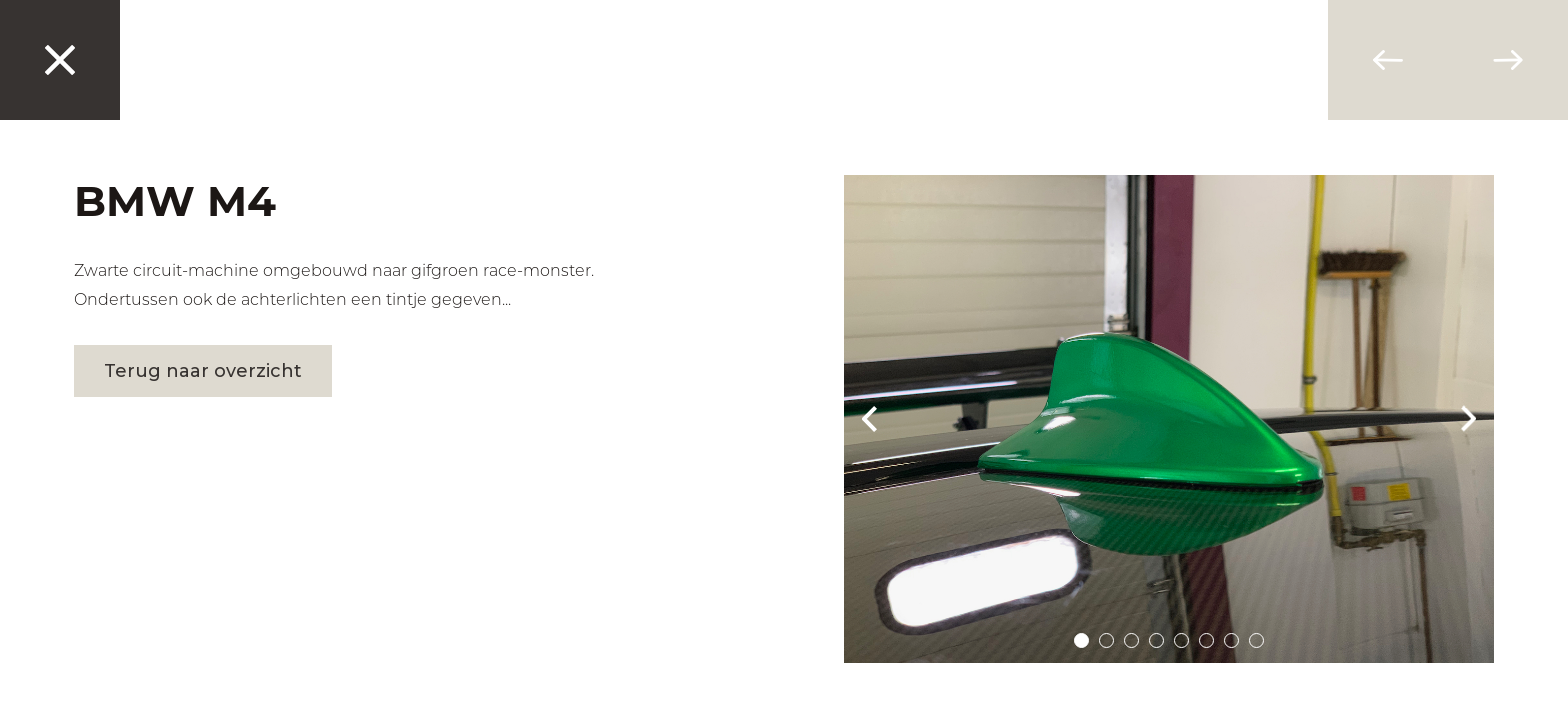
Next (1469, 419)
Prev (869, 419)
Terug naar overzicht (203, 371)
